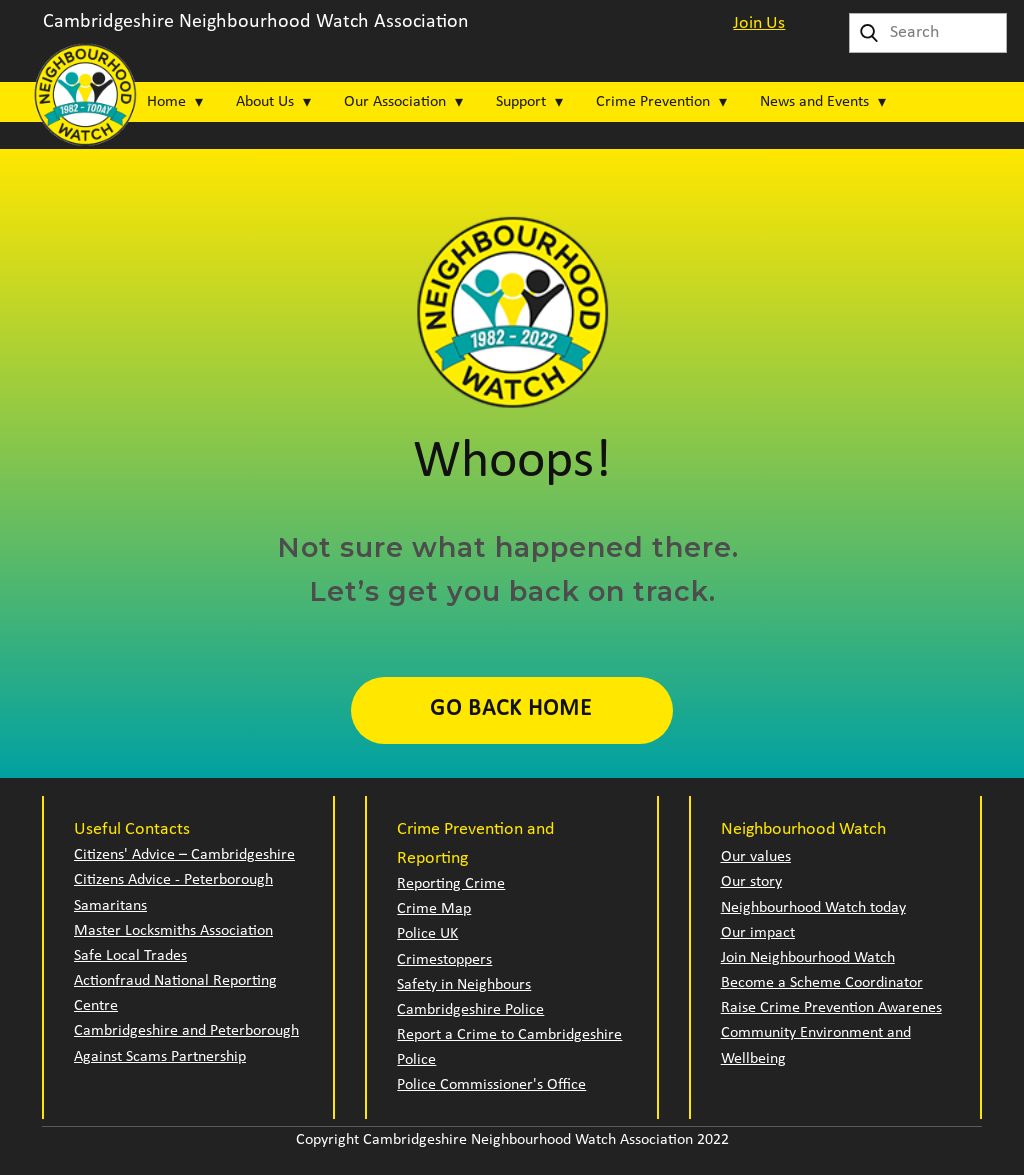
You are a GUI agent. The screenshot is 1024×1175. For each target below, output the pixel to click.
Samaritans (110, 906)
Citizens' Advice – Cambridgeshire (184, 855)
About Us (265, 102)
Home (166, 102)
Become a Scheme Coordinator (822, 983)
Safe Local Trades (130, 956)
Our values (756, 857)
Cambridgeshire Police (470, 1010)
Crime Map (434, 909)
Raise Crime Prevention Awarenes (831, 1008)
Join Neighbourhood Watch (808, 958)
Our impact (758, 933)
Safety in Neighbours (464, 985)
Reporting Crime (451, 884)
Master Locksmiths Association (173, 931)
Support (521, 102)
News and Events (814, 102)
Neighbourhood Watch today (813, 908)
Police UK (427, 934)
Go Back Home (511, 709)
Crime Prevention (653, 102)
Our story (751, 882)
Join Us (759, 23)
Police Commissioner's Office (491, 1085)
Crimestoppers (444, 960)
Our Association (395, 102)
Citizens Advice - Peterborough (173, 880)
